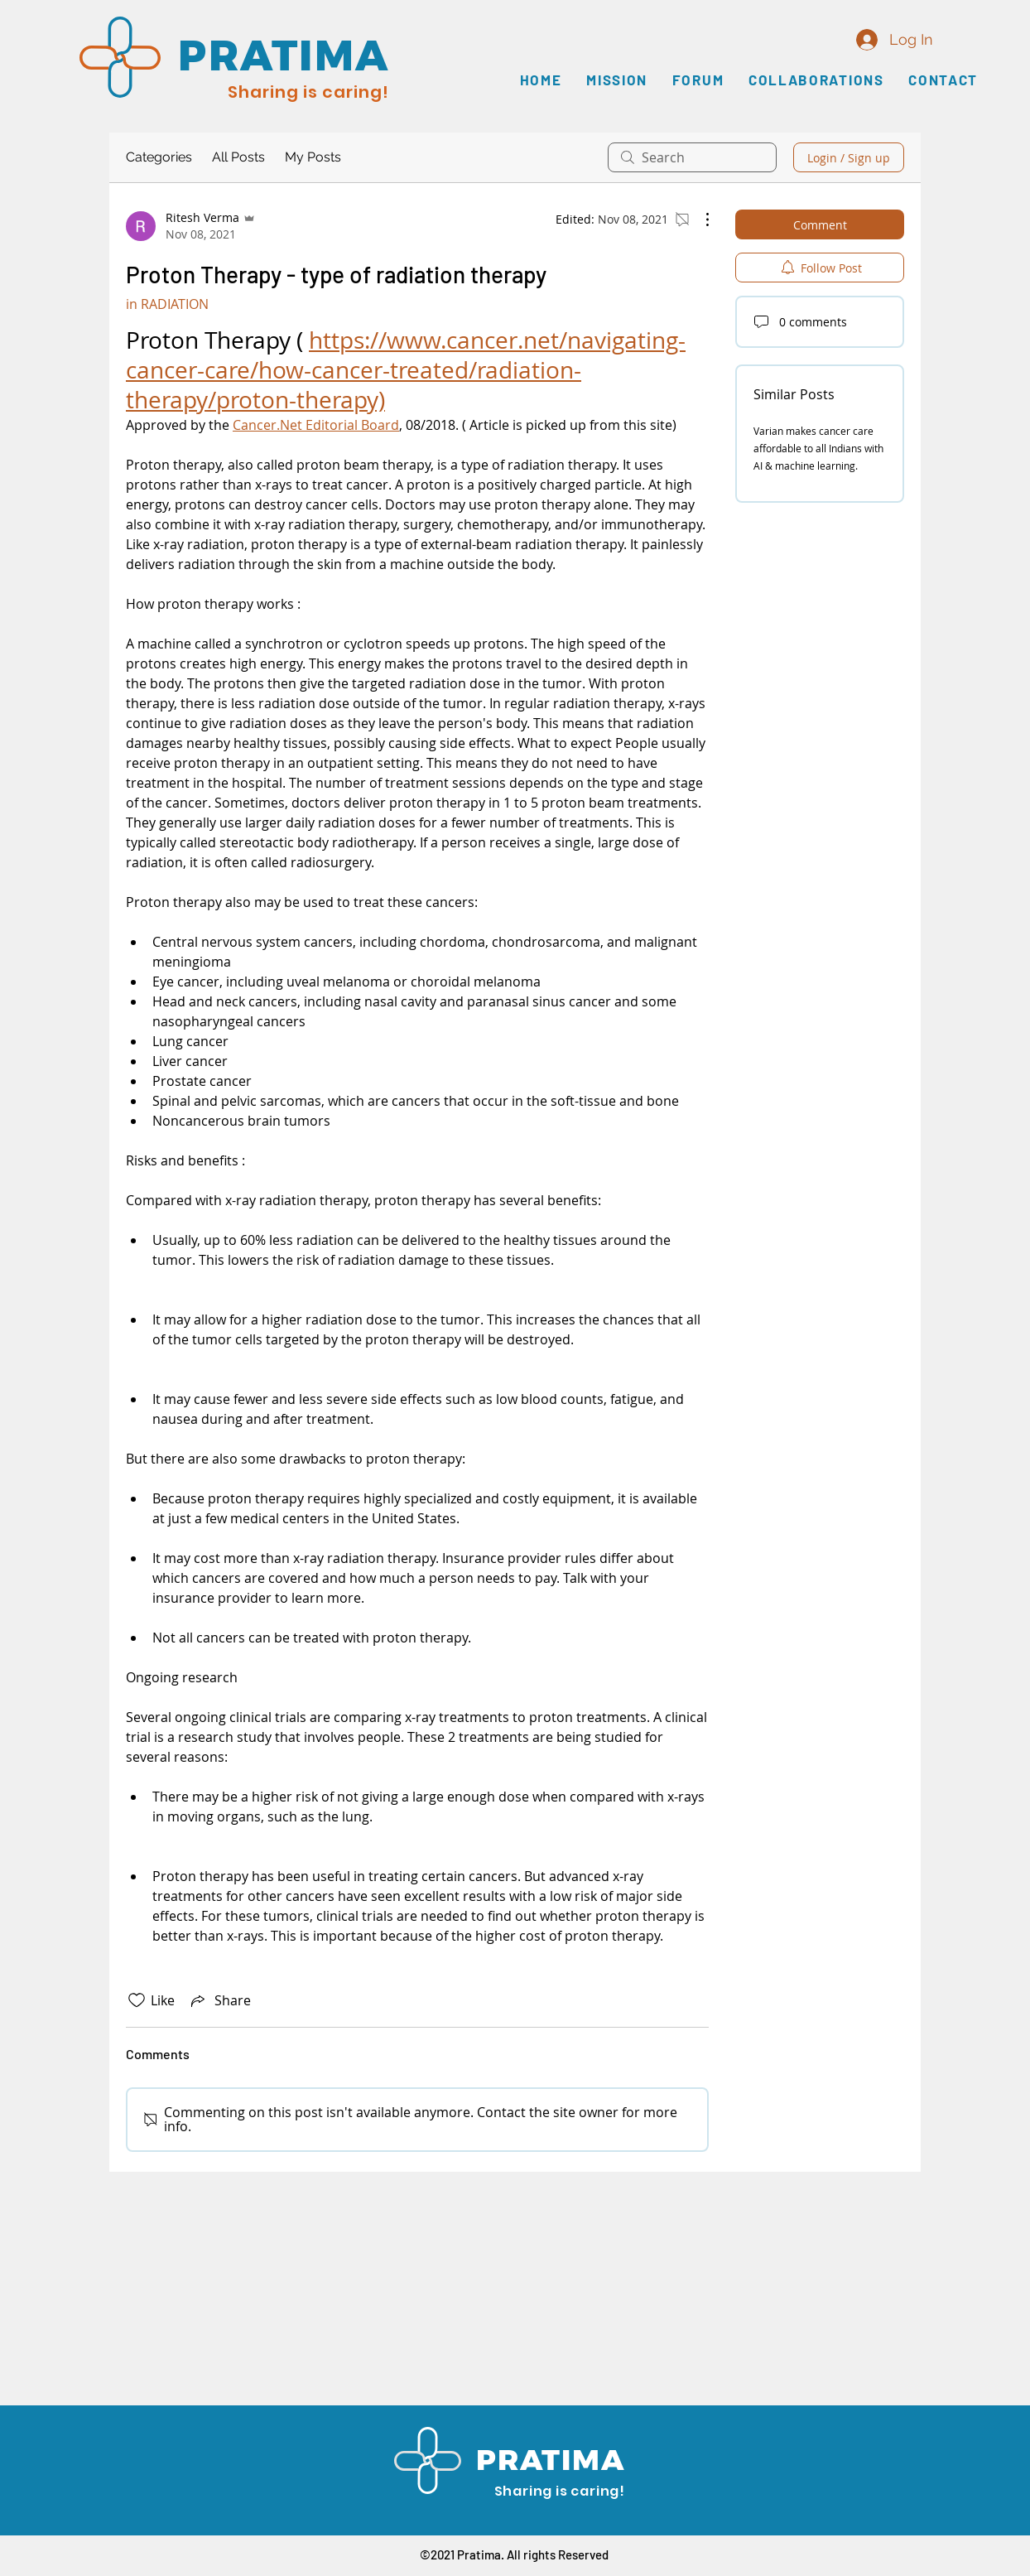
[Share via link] (219, 2000)
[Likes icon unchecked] (136, 2000)
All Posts (238, 157)
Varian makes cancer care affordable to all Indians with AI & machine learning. (818, 448)
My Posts (313, 157)
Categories (159, 157)
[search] (692, 157)
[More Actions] (699, 219)
